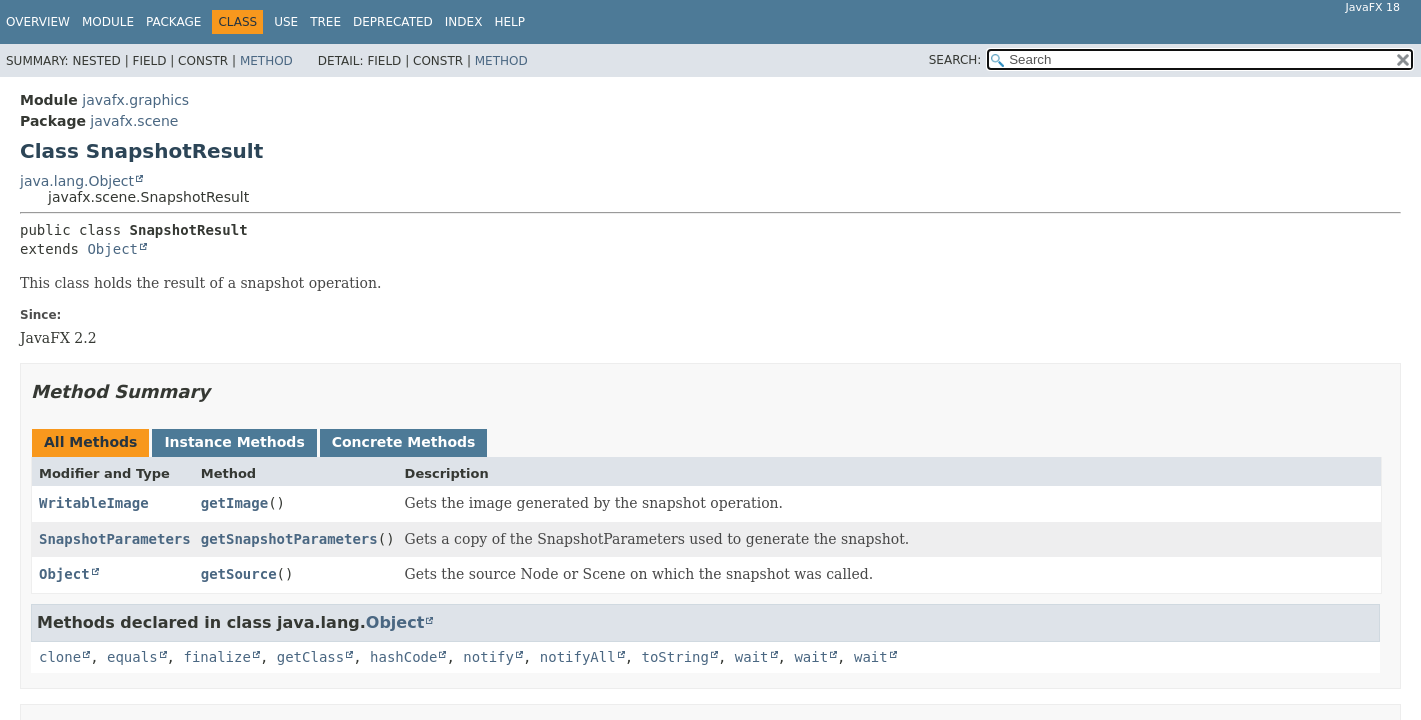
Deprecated (393, 22)
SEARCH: (955, 60)
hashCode (403, 657)
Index (464, 22)
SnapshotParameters (115, 539)
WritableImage (94, 503)
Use (286, 22)
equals (132, 657)
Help (509, 22)
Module (108, 22)
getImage (234, 503)
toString (675, 657)
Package (173, 22)
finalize (216, 657)
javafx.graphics (135, 100)
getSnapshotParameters (289, 539)
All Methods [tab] (90, 442)
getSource (239, 574)
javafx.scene (134, 121)
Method (266, 61)
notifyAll (578, 657)
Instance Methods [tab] (234, 442)
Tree (325, 22)
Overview (38, 22)
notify (488, 657)
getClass (310, 657)
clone (60, 657)
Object (112, 249)
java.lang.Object (77, 181)
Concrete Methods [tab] (404, 442)
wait (752, 657)
